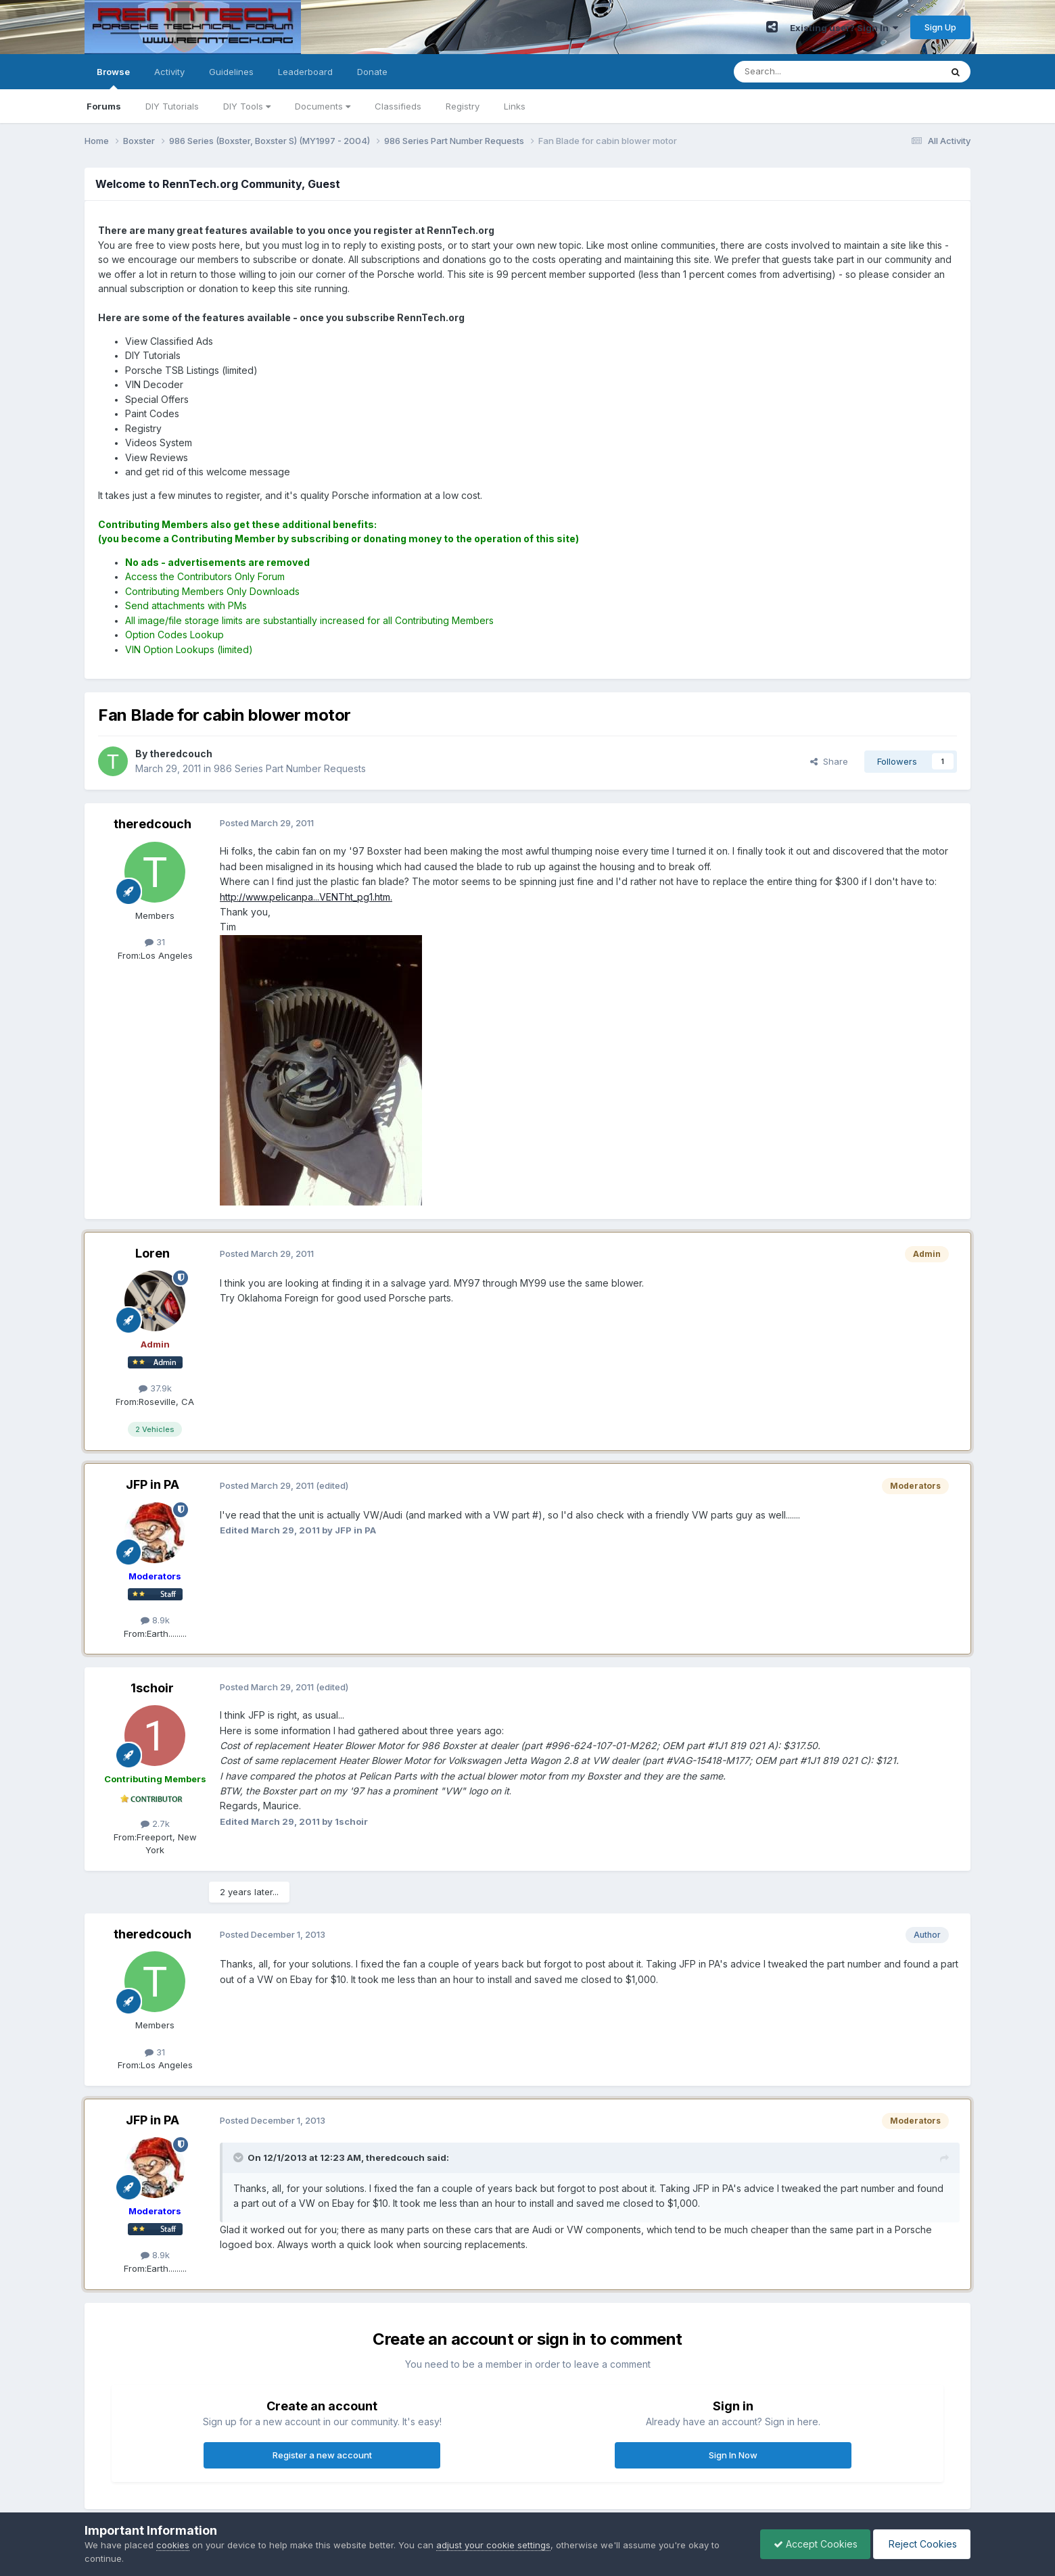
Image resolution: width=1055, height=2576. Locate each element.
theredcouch (152, 824)
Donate (372, 71)
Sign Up (940, 27)
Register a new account (322, 2455)
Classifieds (398, 106)
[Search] (803, 71)
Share (829, 761)
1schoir (152, 1688)
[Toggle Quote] (239, 2157)
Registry (462, 106)
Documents (322, 106)
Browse (113, 77)
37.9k (155, 1388)
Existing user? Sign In (844, 27)
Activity (169, 71)
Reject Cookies (920, 2544)
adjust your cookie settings (493, 2544)
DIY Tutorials (172, 106)
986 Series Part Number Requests (290, 768)
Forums (104, 106)
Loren (152, 1253)
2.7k (155, 1823)
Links (514, 106)
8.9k (155, 1620)
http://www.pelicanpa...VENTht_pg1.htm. (306, 897)
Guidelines (231, 71)
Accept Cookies (812, 2544)
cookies (172, 2544)
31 (155, 941)
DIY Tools (247, 106)
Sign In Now (733, 2455)
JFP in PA (152, 1484)
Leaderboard (305, 71)
